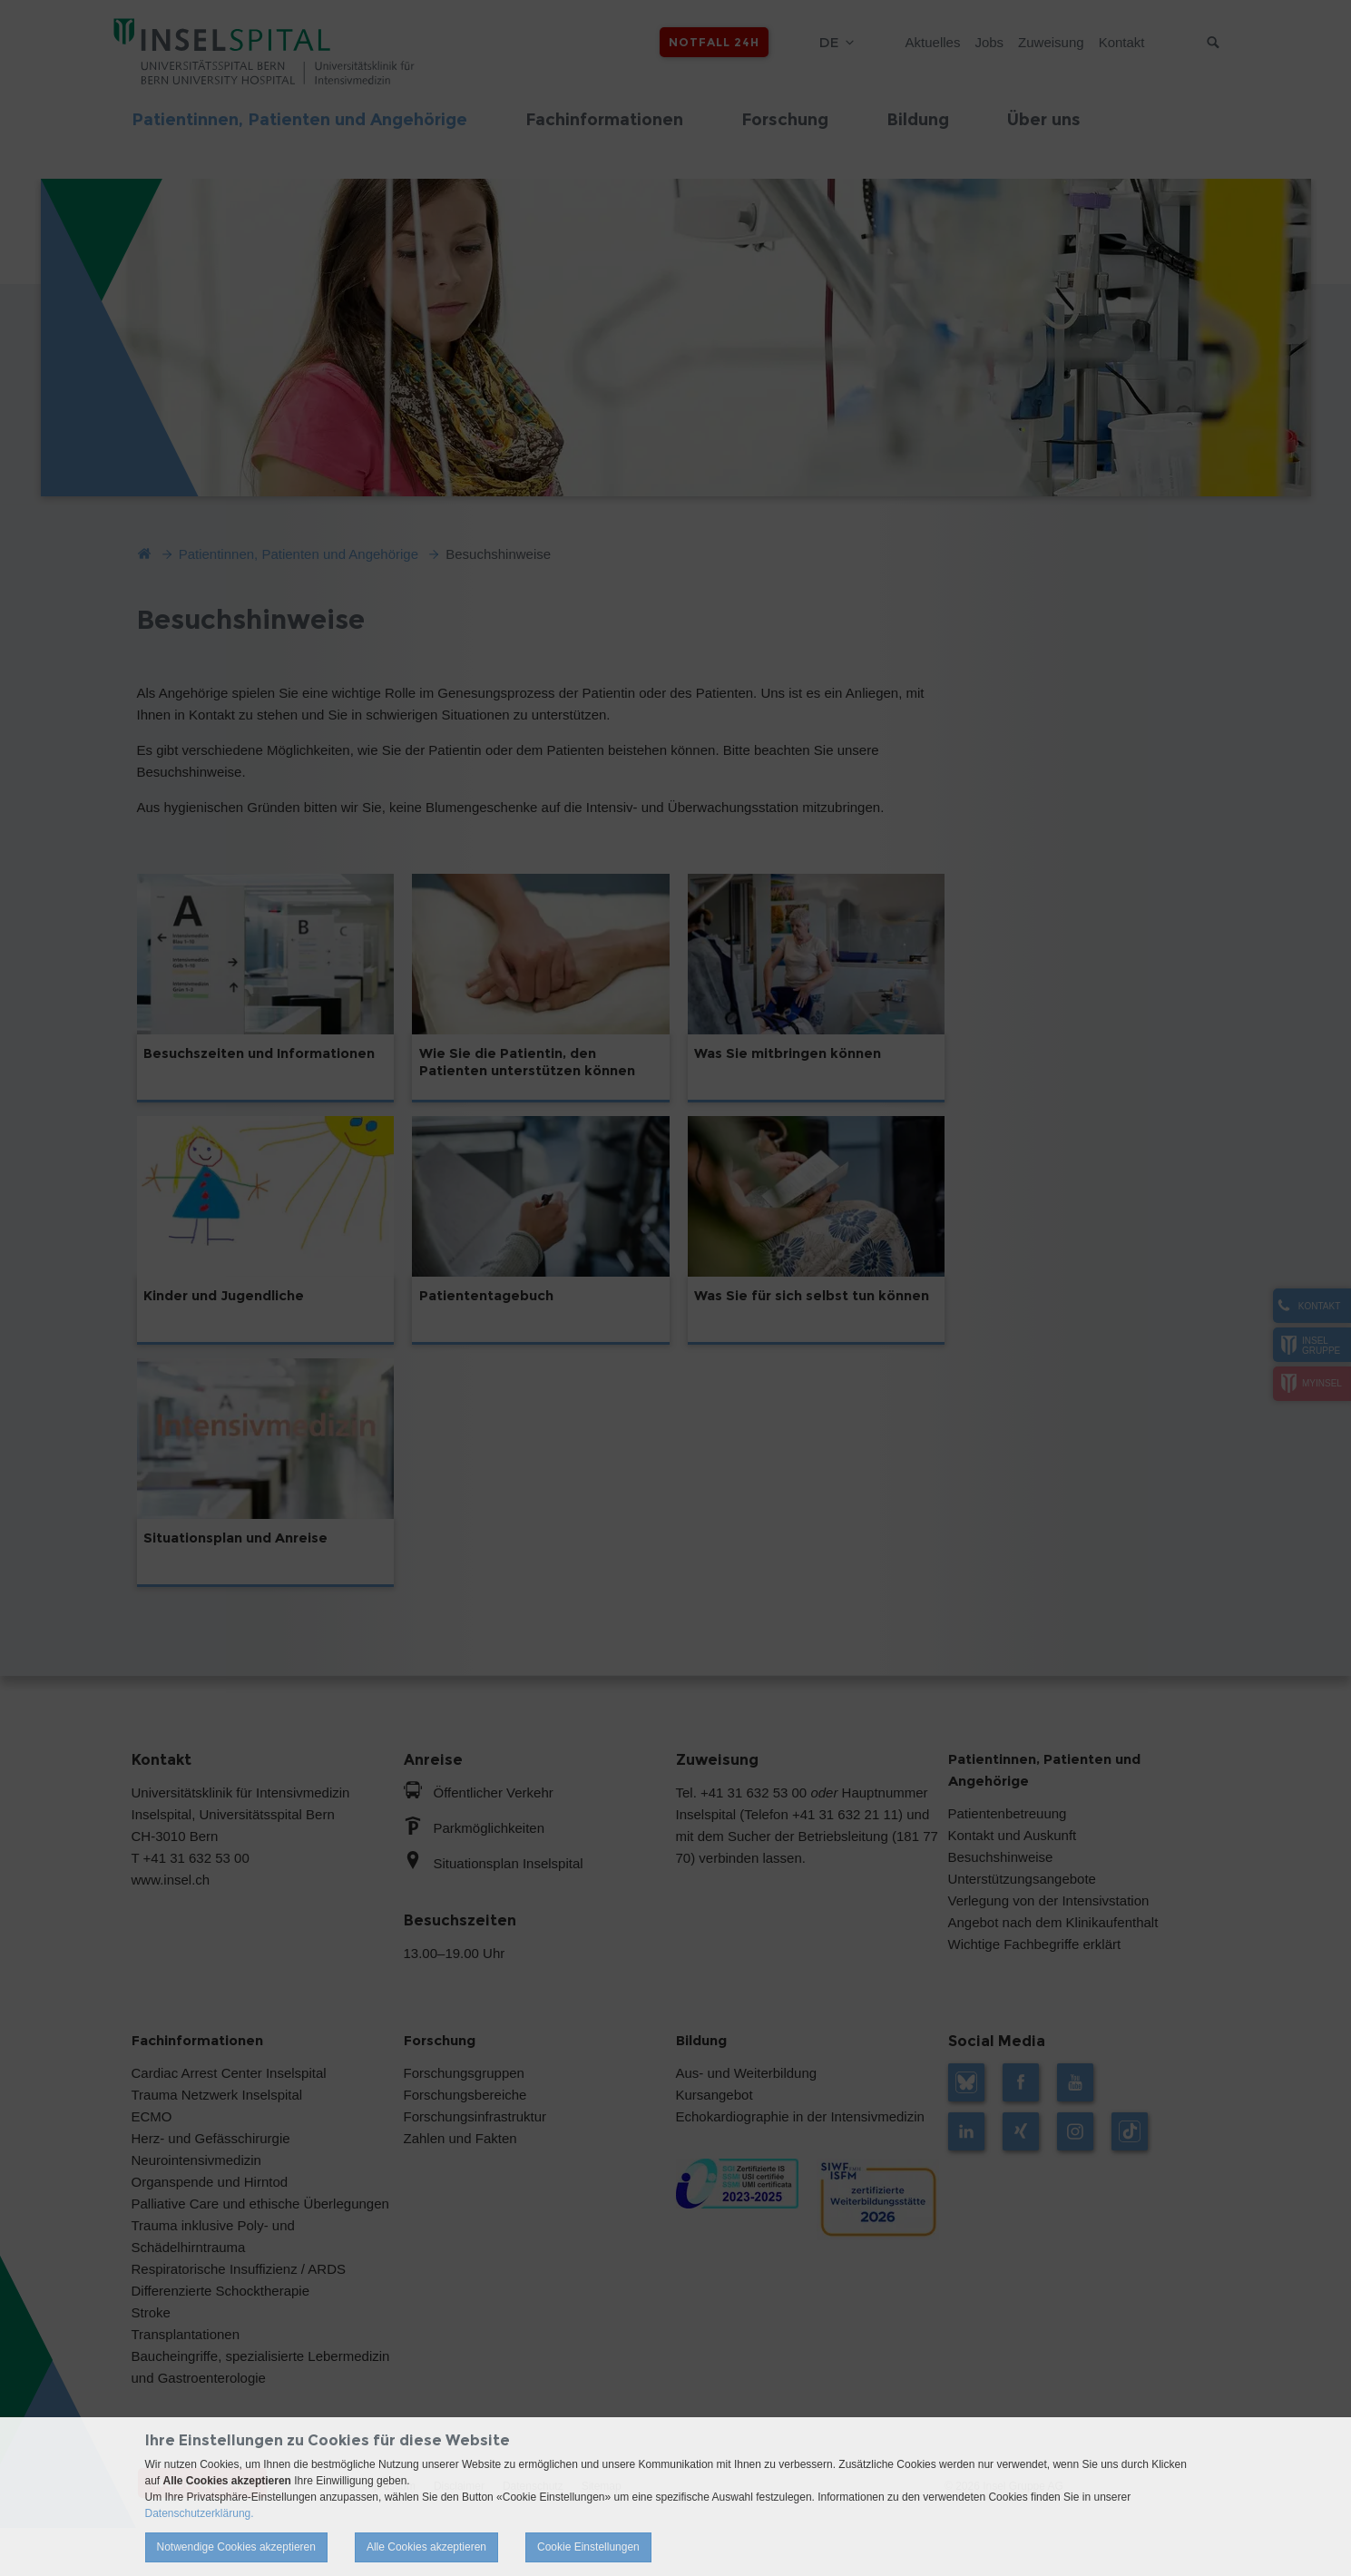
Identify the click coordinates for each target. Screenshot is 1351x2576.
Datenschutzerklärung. (199, 2513)
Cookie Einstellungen (588, 2547)
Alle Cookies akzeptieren (426, 2547)
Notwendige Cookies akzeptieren (236, 2547)
